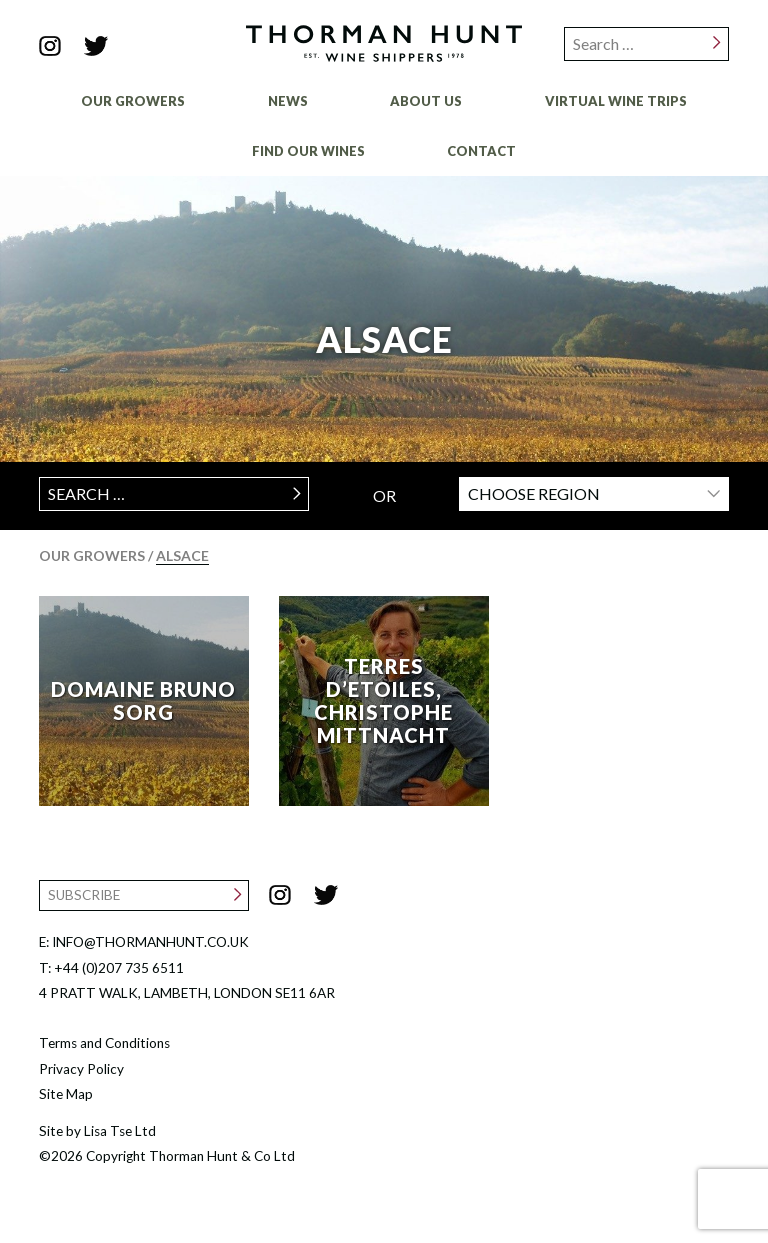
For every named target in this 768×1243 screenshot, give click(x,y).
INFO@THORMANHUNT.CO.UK (150, 942)
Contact (481, 151)
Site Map (66, 1094)
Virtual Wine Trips (616, 101)
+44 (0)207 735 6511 (119, 968)
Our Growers (133, 101)
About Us (426, 101)
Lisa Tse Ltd (120, 1131)
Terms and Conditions (104, 1043)
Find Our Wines (308, 151)
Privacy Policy (81, 1069)
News (288, 101)
